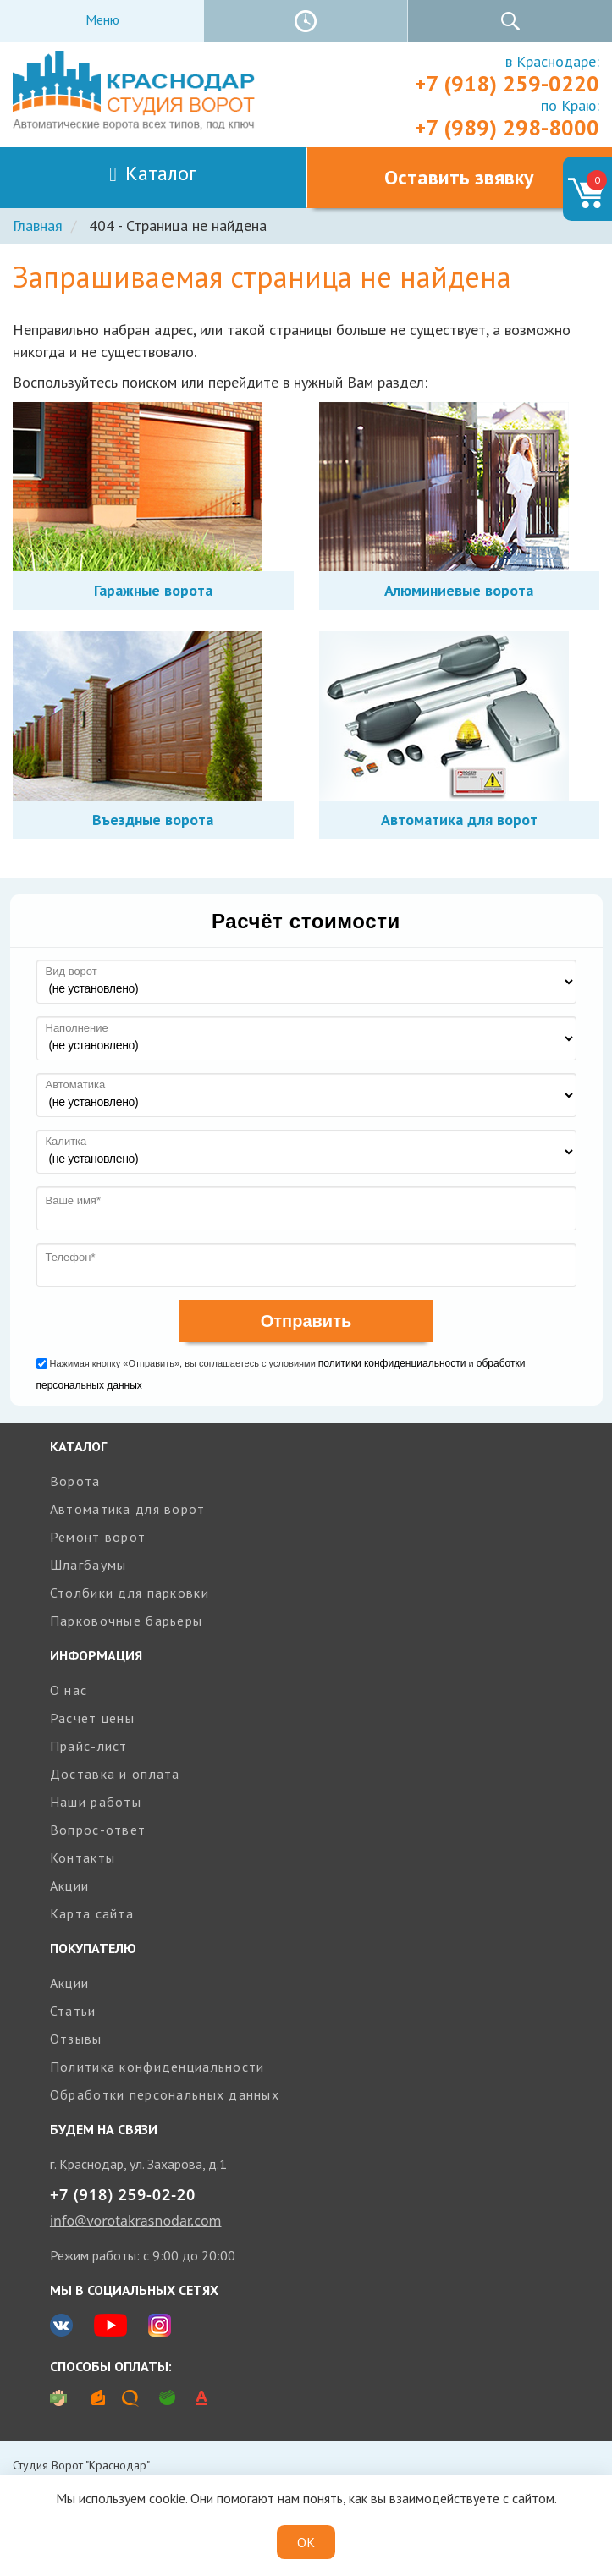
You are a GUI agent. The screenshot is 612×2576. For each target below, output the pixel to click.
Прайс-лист (89, 1745)
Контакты (82, 1857)
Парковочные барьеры (126, 1620)
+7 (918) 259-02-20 (123, 2194)
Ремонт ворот (98, 1536)
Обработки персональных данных (164, 2094)
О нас (68, 1690)
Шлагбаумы (88, 1564)
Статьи (73, 2010)
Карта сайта (92, 1913)
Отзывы (76, 2038)
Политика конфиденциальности (157, 2066)
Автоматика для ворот (128, 1508)
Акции (69, 1885)
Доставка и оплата (115, 1773)
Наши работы (95, 1801)
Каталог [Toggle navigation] (152, 173)
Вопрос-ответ (98, 1829)
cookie (167, 2498)
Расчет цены (92, 1717)
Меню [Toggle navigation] (102, 19)
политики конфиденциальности (392, 1363)
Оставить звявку (458, 177)
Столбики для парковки (129, 1592)
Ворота (75, 1480)
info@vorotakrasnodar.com (136, 2220)
